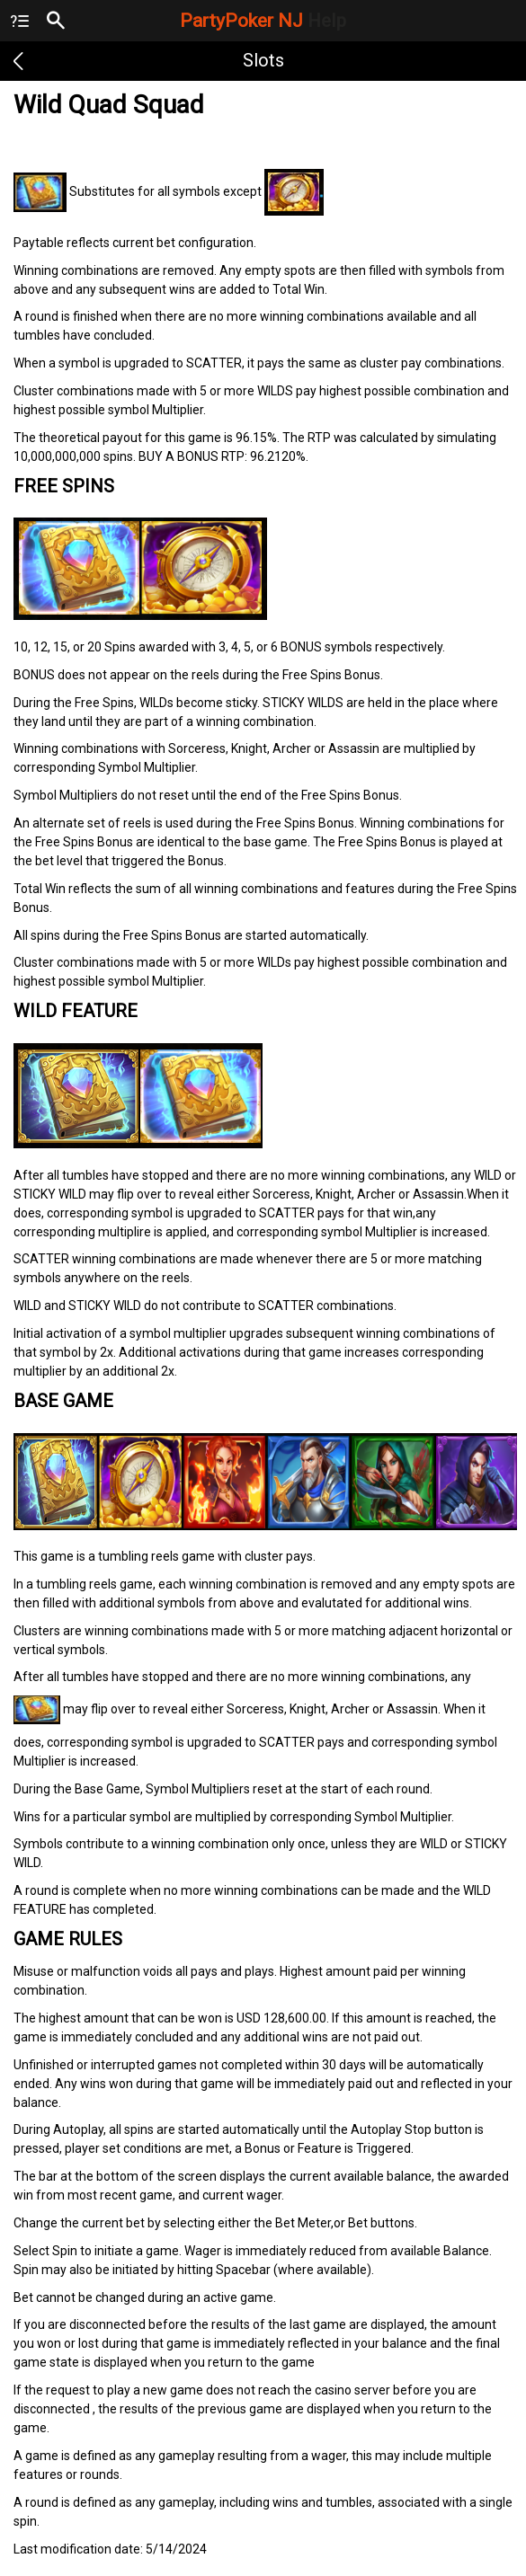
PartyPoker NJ (263, 20)
